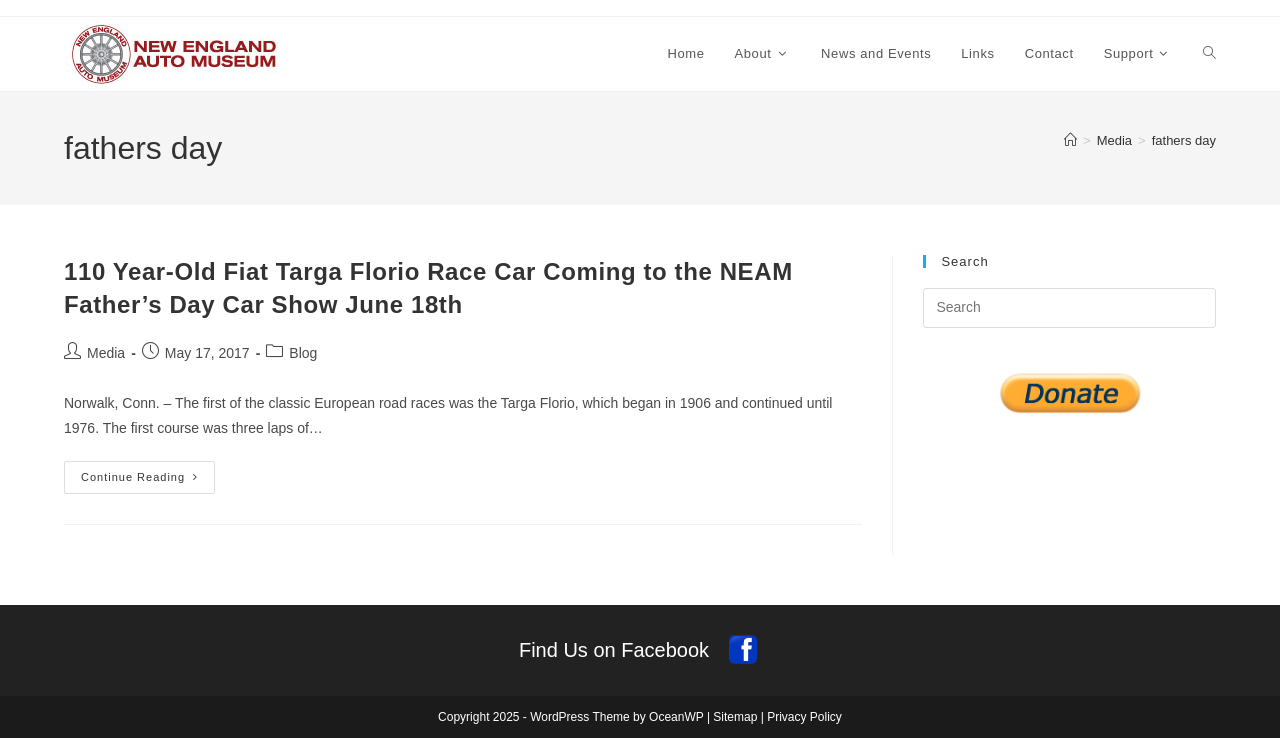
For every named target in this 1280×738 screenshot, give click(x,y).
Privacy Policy (804, 717)
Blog (303, 353)
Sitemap (735, 717)
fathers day (1184, 140)
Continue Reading (148, 482)
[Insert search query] (1069, 308)
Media (106, 353)
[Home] (1070, 140)
